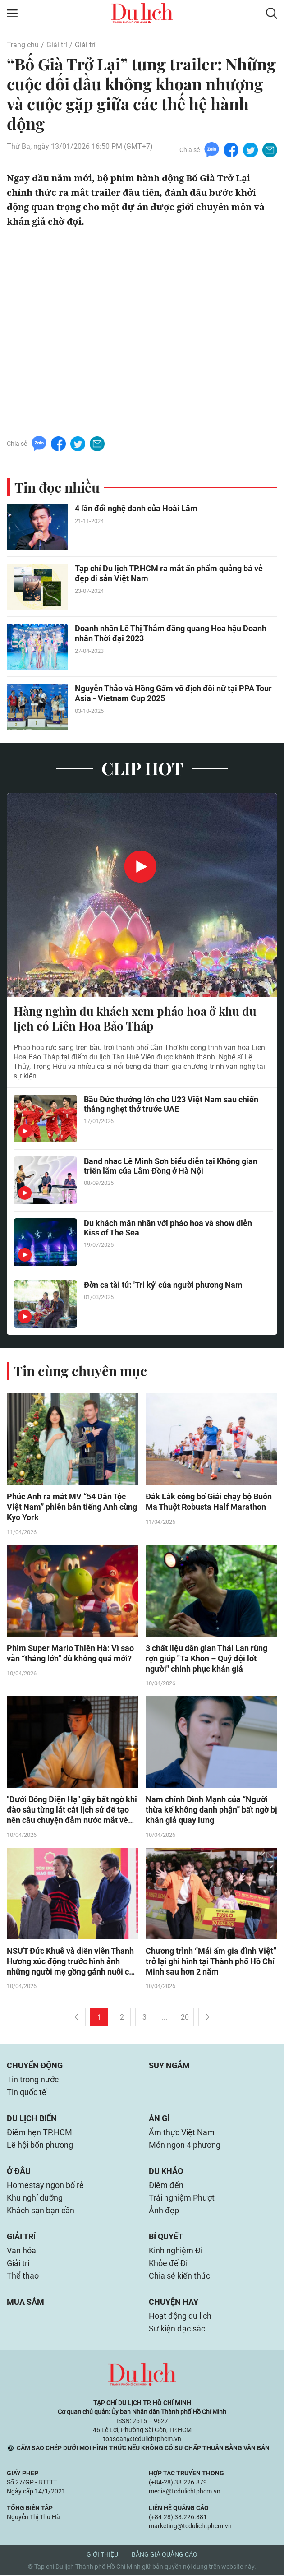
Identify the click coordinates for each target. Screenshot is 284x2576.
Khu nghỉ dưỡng (35, 2199)
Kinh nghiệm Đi (175, 2252)
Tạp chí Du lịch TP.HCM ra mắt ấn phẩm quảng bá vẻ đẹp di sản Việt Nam (169, 573)
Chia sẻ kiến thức (179, 2277)
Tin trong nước (33, 2081)
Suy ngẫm (169, 2067)
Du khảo (166, 2172)
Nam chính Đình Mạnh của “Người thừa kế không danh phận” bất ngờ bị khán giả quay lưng (211, 1811)
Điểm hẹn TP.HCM (39, 2133)
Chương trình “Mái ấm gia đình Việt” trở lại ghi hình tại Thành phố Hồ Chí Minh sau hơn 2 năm (211, 1962)
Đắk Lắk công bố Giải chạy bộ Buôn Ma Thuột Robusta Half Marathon (209, 1502)
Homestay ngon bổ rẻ (45, 2186)
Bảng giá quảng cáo (164, 2555)
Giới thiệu (102, 2555)
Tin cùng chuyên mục (80, 1371)
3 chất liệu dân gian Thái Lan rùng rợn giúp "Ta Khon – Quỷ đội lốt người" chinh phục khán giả (206, 1659)
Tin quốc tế (26, 2093)
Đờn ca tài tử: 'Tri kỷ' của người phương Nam (163, 1285)
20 (185, 2018)
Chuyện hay (173, 2303)
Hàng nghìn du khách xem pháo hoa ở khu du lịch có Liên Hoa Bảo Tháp (135, 1019)
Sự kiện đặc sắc (177, 2330)
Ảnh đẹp (164, 2211)
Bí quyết (166, 2238)
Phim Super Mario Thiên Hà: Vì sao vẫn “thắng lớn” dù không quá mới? (70, 1654)
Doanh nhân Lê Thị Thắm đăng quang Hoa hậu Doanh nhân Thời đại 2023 (170, 633)
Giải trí (56, 45)
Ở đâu (19, 2172)
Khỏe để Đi (168, 2264)
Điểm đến (166, 2186)
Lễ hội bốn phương (40, 2146)
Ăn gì (159, 2119)
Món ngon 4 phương (184, 2146)
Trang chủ (23, 45)
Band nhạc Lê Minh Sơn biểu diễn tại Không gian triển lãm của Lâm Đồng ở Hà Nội (170, 1166)
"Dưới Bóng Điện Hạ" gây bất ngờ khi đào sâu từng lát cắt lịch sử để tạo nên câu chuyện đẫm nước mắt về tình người (72, 1811)
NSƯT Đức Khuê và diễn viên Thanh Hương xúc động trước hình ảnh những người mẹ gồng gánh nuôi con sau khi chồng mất (72, 1962)
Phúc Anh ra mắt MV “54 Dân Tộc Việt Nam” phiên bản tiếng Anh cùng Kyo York (72, 1508)
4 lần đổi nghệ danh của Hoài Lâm (136, 508)
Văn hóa (21, 2252)
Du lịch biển (32, 2119)
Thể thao (23, 2277)
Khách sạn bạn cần (40, 2211)
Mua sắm (25, 2303)
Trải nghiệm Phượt (182, 2199)
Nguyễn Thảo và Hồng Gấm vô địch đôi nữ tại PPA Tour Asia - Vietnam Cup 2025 (173, 693)
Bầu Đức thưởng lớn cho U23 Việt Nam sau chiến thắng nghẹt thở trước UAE (171, 1104)
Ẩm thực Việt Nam (182, 2133)
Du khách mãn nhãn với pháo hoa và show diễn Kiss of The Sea (168, 1228)
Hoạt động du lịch (180, 2317)
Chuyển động (35, 2067)
